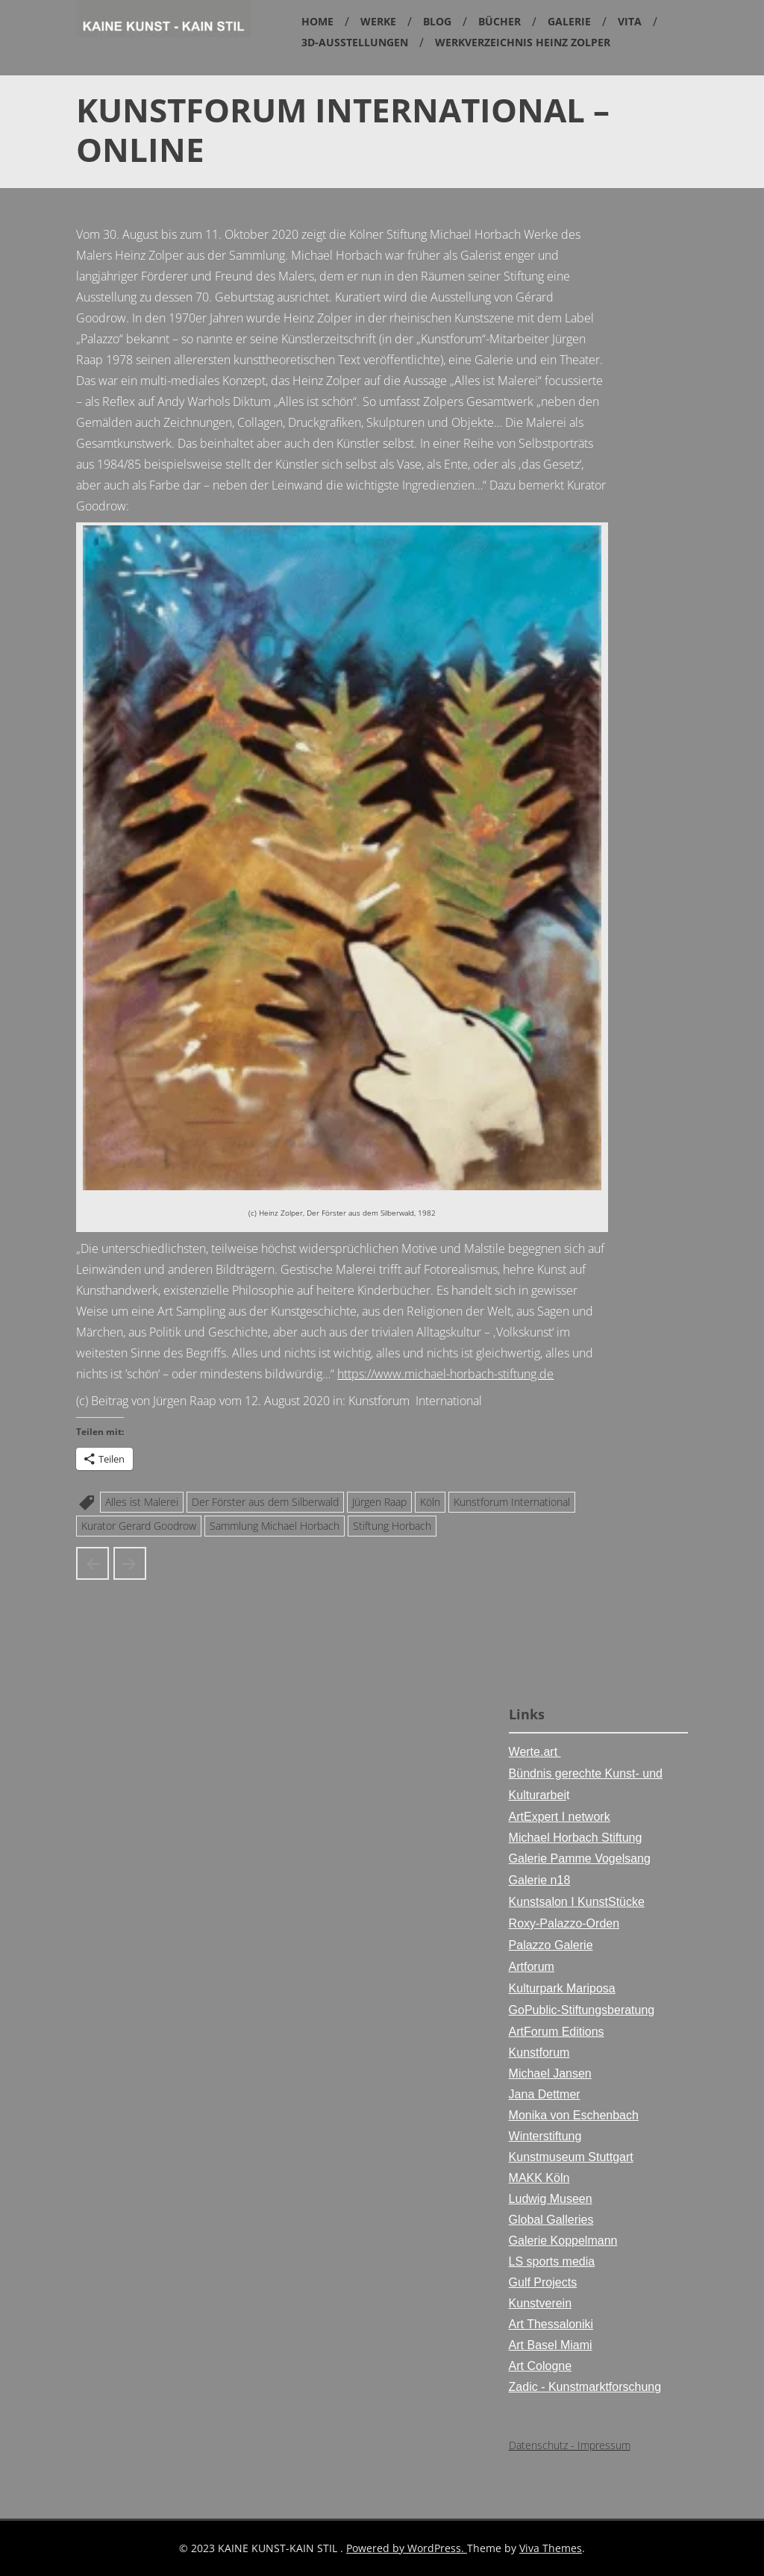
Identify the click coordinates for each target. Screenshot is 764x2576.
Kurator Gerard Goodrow (138, 1526)
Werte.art (535, 1751)
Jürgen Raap (379, 1502)
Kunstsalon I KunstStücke (577, 1901)
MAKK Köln (539, 2178)
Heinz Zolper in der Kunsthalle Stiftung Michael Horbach (92, 1563)
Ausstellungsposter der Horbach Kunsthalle (129, 1563)
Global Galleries (551, 2219)
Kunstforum (539, 2052)
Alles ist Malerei (141, 1502)
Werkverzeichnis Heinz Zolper (522, 42)
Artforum (531, 1966)
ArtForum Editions (556, 2031)
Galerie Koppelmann (563, 2240)
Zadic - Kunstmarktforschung (585, 2386)
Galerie (569, 21)
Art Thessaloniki (551, 2324)
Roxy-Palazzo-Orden (564, 1923)
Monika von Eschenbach (574, 2115)
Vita (630, 21)
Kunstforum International (512, 1502)
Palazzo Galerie (551, 1945)
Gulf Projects (543, 2282)
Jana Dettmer (544, 2094)
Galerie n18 (540, 1880)
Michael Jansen (550, 2073)
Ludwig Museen (550, 2198)
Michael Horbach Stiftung (575, 1837)
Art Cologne (540, 2366)
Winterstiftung (545, 2136)
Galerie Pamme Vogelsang (580, 1858)
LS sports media (552, 2261)
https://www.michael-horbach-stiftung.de (445, 1374)
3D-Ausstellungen (354, 42)
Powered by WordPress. (406, 2548)
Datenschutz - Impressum (569, 2445)
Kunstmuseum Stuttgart (571, 2157)
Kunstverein (540, 2303)
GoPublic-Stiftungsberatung (582, 2010)
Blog (437, 21)
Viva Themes (550, 2548)
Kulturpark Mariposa (562, 1988)
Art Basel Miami (550, 2345)
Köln (430, 1502)
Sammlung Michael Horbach (274, 1526)
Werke (378, 21)
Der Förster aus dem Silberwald (265, 1502)
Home (317, 21)
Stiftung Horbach (392, 1526)
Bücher (499, 21)
